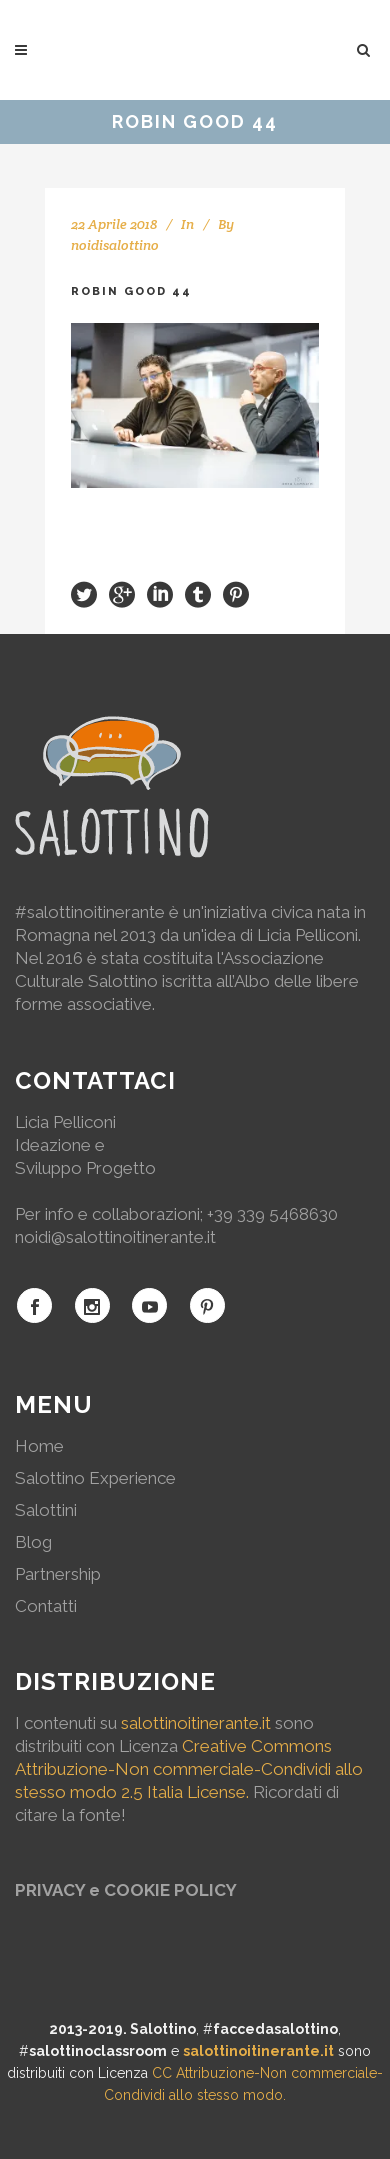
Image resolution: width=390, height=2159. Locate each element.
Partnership (58, 1574)
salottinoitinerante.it (196, 1723)
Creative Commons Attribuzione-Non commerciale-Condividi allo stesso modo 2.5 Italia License (189, 1769)
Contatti (46, 1606)
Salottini (46, 1510)
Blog (33, 1542)
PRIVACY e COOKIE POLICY (126, 1890)
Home (39, 1446)
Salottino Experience (95, 1478)
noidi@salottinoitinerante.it (115, 1237)
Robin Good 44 (131, 291)
